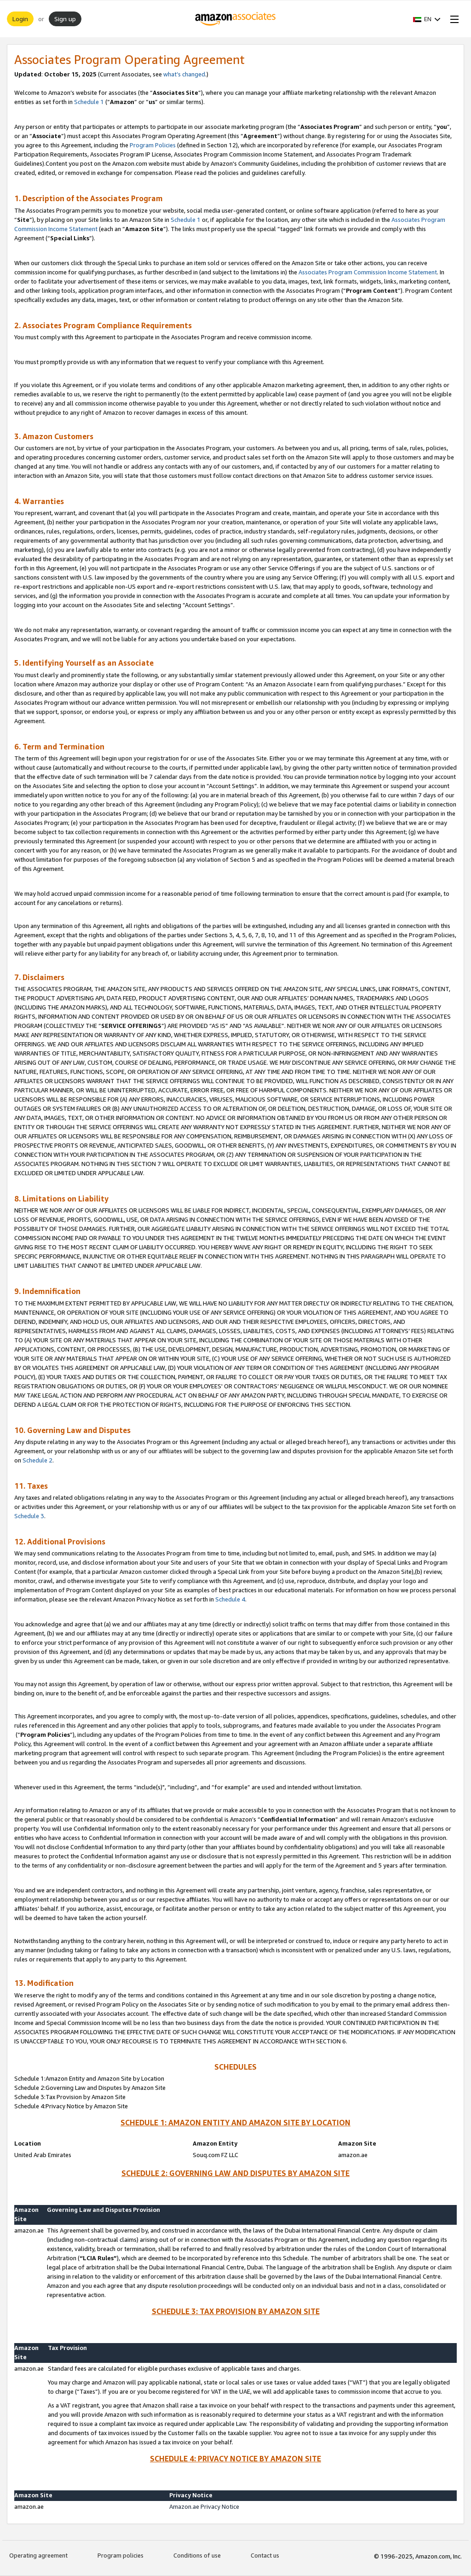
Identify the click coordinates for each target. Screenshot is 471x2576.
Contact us (265, 2555)
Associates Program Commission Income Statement (368, 272)
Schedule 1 (89, 101)
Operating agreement (38, 2555)
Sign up (65, 19)
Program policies (121, 2555)
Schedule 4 (230, 1599)
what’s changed (184, 74)
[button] (427, 18)
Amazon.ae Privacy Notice (205, 2506)
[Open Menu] (452, 19)
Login (20, 19)
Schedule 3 (29, 1516)
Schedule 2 (37, 1460)
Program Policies (153, 145)
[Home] (235, 19)
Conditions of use (197, 2555)
